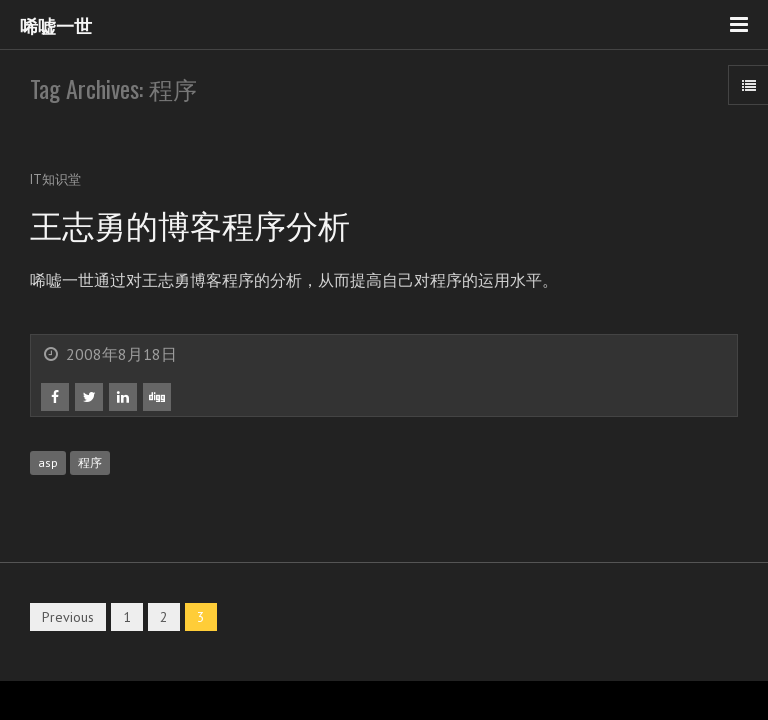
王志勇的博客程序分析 (190, 223)
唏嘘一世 (56, 25)
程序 (90, 462)
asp (48, 462)
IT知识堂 (55, 179)
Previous (68, 617)
